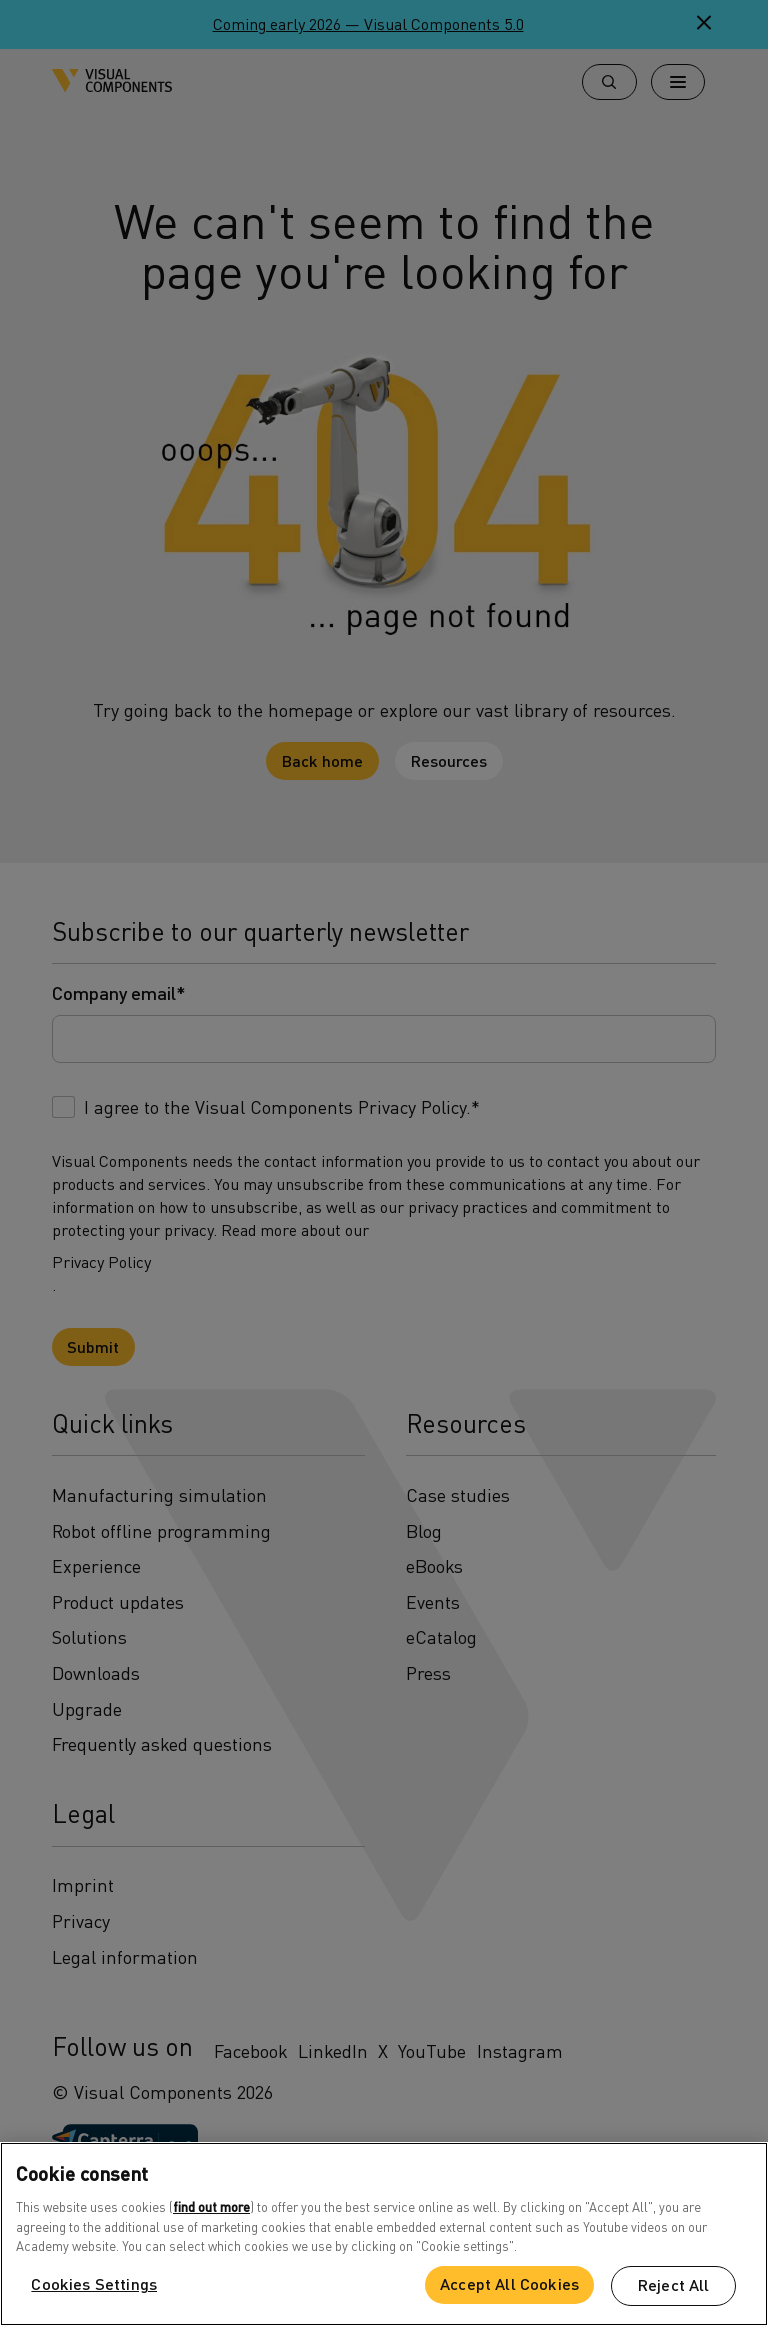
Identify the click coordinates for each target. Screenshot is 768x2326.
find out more (211, 2206)
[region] (384, 2234)
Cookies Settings (94, 2283)
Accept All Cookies (509, 2283)
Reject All (673, 2284)
